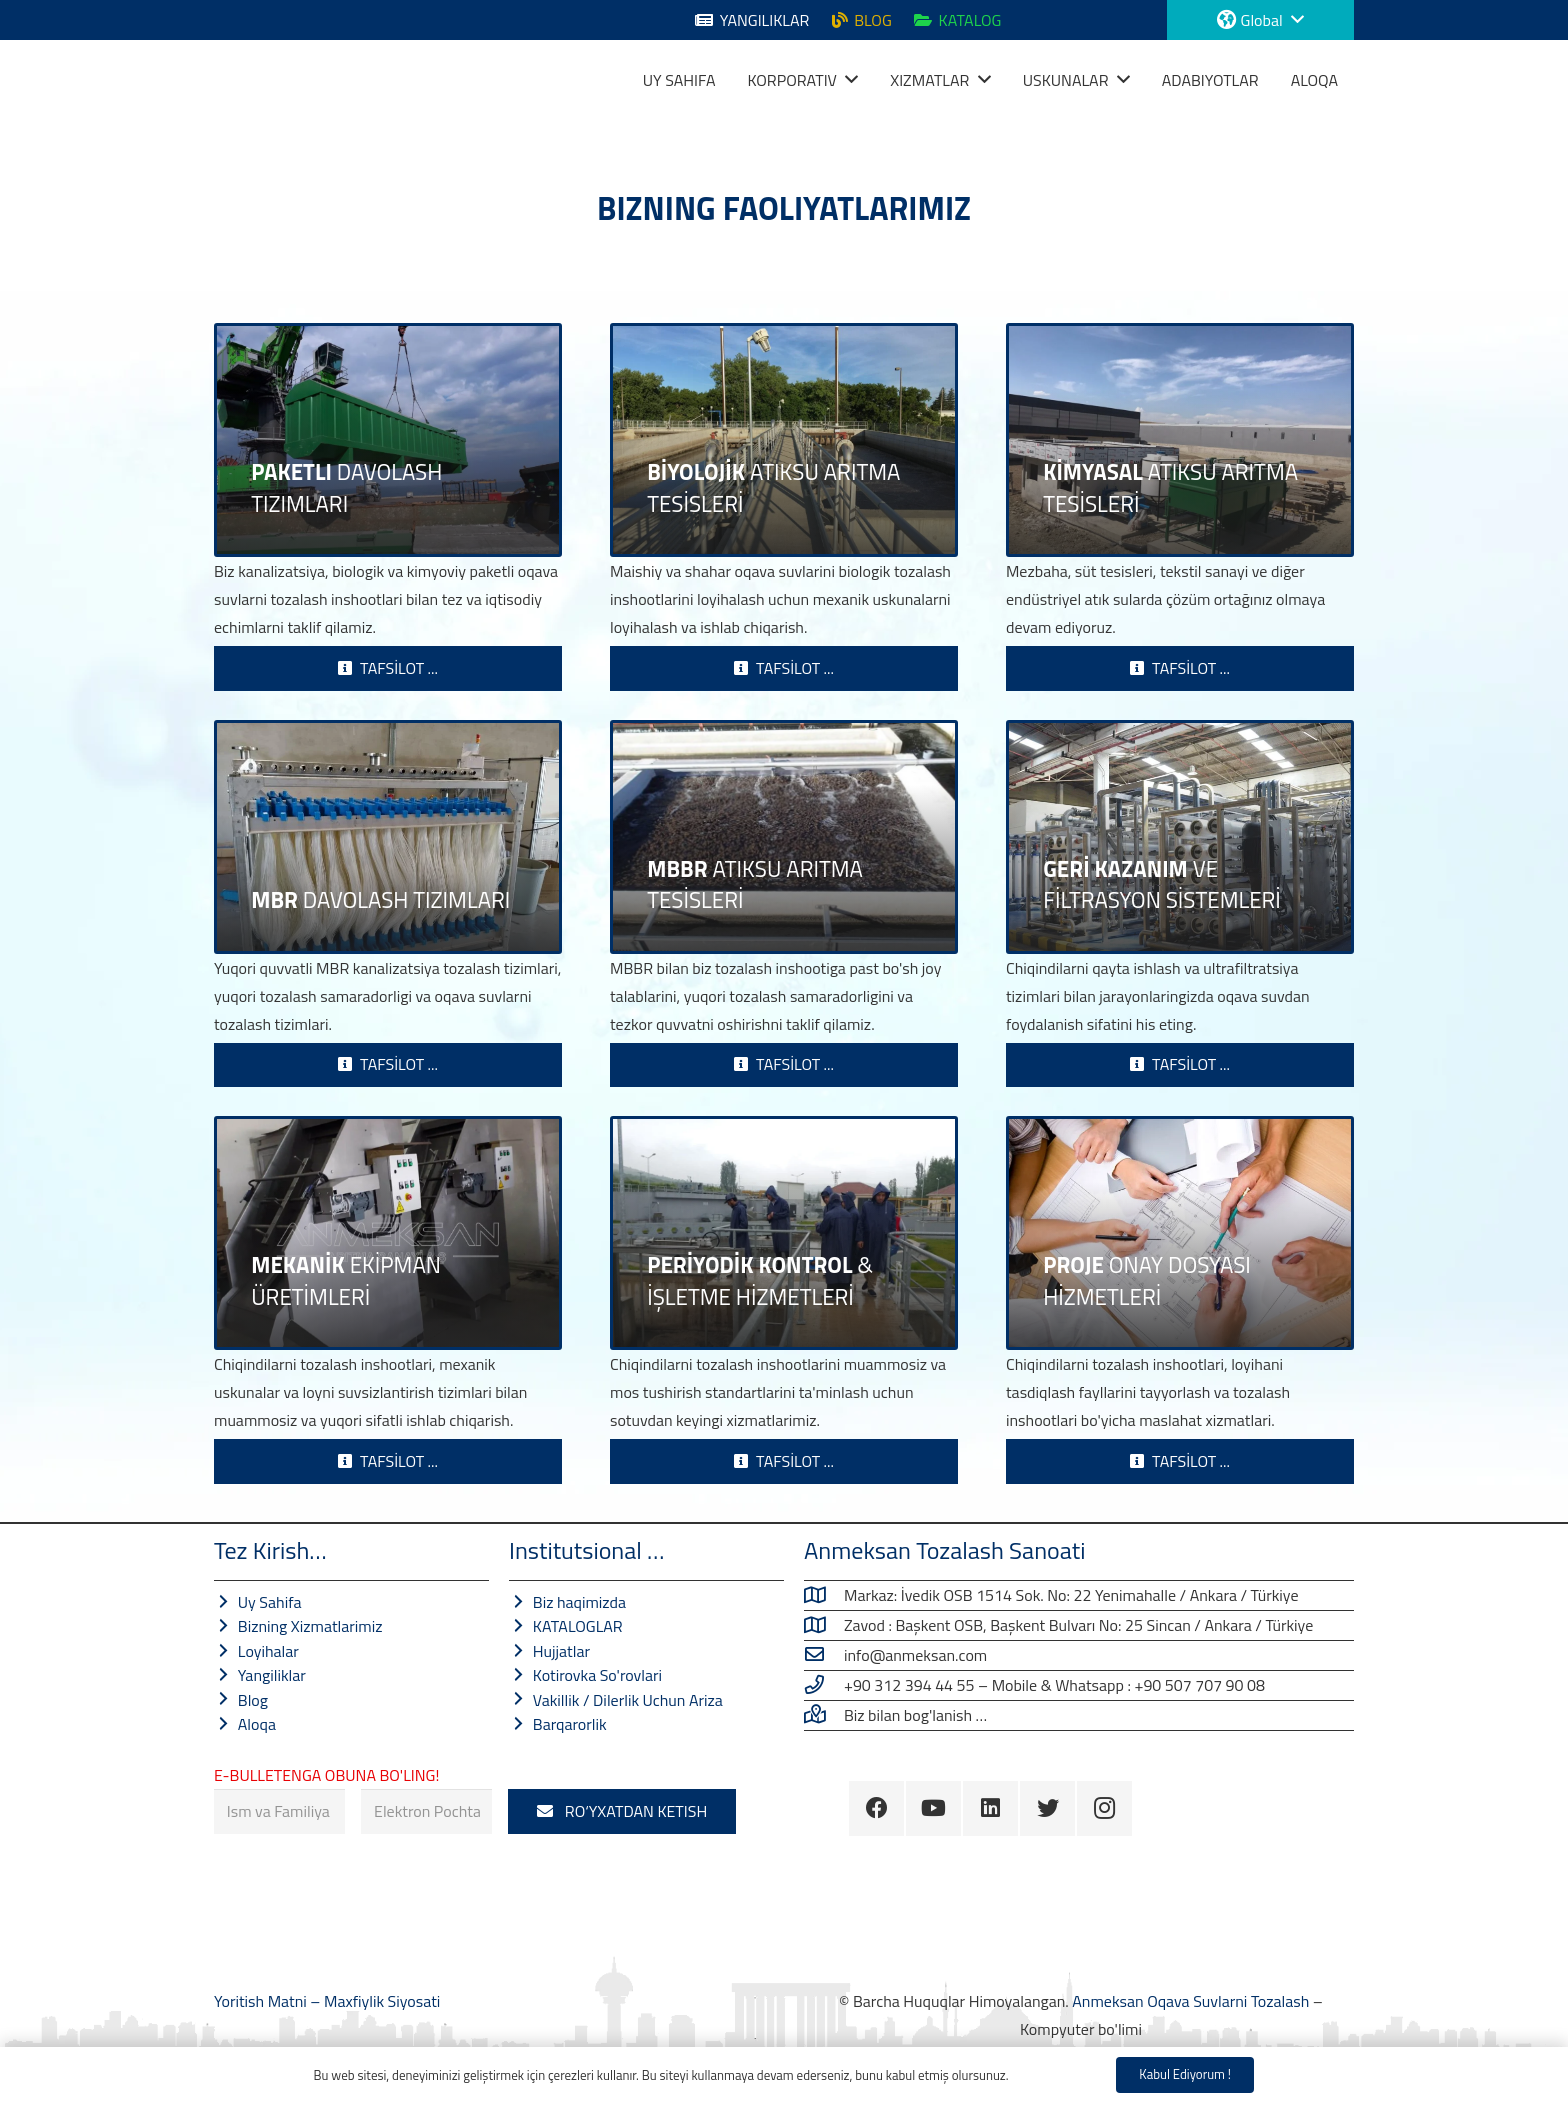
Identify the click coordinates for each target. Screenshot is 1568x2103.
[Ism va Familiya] (279, 1811)
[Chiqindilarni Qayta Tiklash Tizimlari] (1180, 837)
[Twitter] (1047, 1808)
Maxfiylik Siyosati (382, 2001)
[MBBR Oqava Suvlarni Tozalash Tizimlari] (784, 837)
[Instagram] (1104, 1808)
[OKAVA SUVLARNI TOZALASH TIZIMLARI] (388, 440)
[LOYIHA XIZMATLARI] (1180, 1233)
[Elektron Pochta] (426, 1811)
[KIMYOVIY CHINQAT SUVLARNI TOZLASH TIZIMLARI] (1180, 440)
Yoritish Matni (262, 2001)
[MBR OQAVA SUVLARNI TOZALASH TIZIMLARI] (388, 837)
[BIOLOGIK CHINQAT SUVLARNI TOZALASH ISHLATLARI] (784, 440)
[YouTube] (933, 1808)
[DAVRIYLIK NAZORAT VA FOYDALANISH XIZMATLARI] (784, 1233)
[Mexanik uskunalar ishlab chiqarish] (388, 1233)
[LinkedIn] (990, 1808)
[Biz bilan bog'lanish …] (824, 1715)
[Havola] (239, 80)
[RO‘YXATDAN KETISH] (622, 1811)
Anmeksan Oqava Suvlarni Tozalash (1190, 2001)
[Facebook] (876, 1808)
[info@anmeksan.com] (824, 1655)
